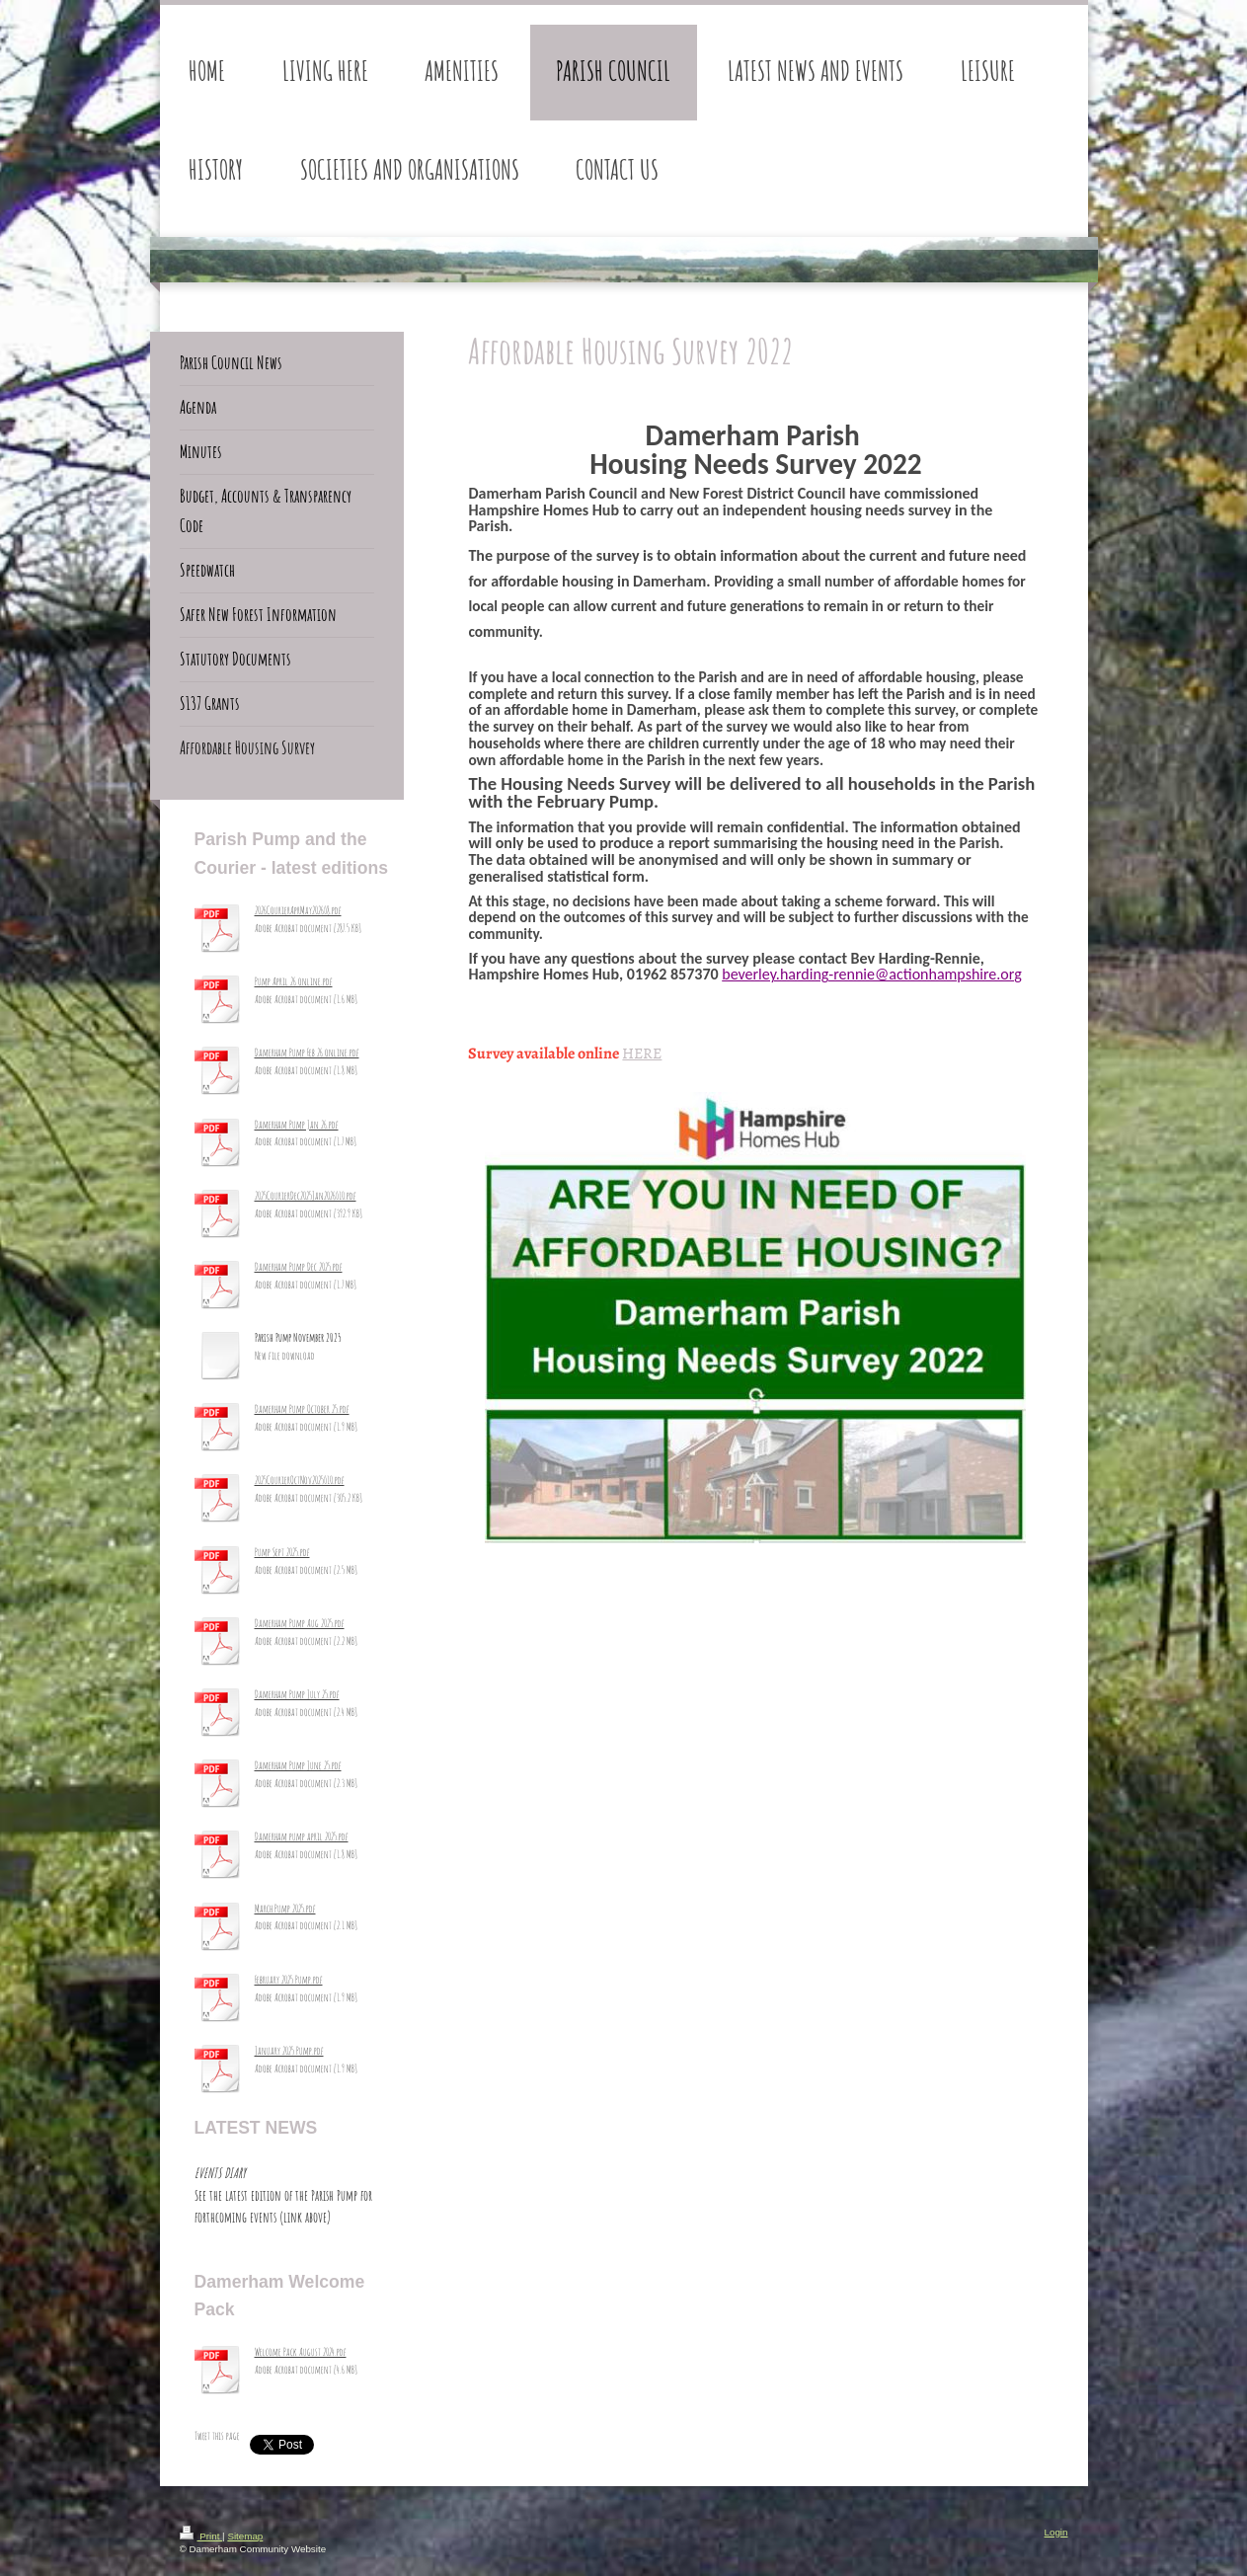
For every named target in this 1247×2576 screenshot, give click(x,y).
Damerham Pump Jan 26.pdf (297, 1125)
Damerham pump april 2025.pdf (302, 1836)
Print (201, 2536)
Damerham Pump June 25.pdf (298, 1765)
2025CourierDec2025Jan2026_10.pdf (305, 1196)
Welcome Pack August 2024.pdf (301, 2352)
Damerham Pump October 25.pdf (302, 1409)
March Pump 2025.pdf (285, 1908)
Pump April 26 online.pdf (294, 981)
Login (1056, 2532)
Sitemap (245, 2536)
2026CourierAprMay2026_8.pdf (298, 910)
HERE (642, 1052)
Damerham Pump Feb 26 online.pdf (307, 1052)
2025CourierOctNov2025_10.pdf (300, 1480)
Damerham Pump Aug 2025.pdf (300, 1623)
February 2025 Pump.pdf (289, 1980)
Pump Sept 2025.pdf (282, 1552)
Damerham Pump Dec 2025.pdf (299, 1267)
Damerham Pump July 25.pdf (297, 1694)
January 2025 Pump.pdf (289, 2051)
